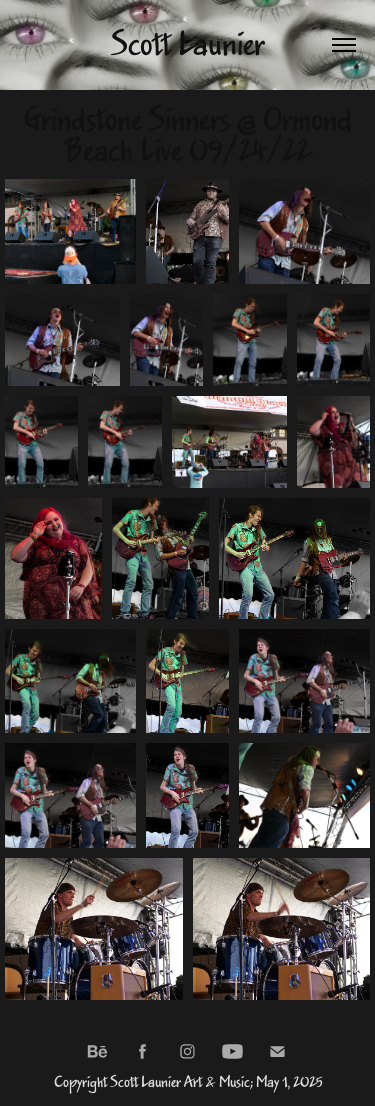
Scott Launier (187, 45)
